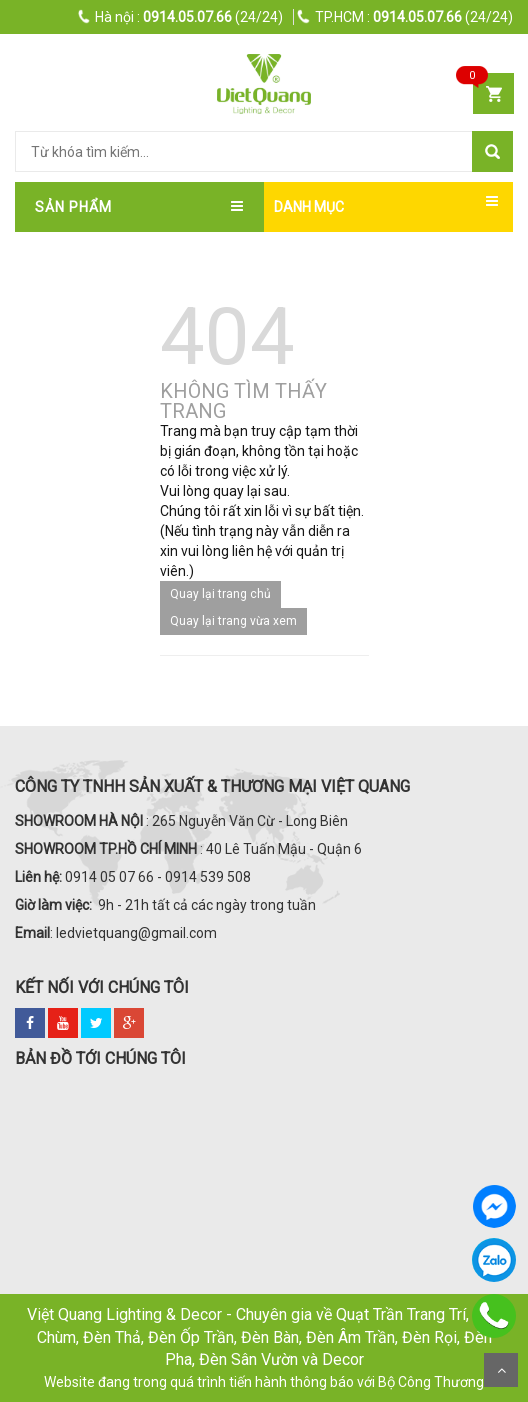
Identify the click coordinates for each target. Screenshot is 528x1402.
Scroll (501, 1370)
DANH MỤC (309, 207)
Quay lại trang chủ (220, 594)
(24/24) (181, 17)
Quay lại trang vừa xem (233, 621)
